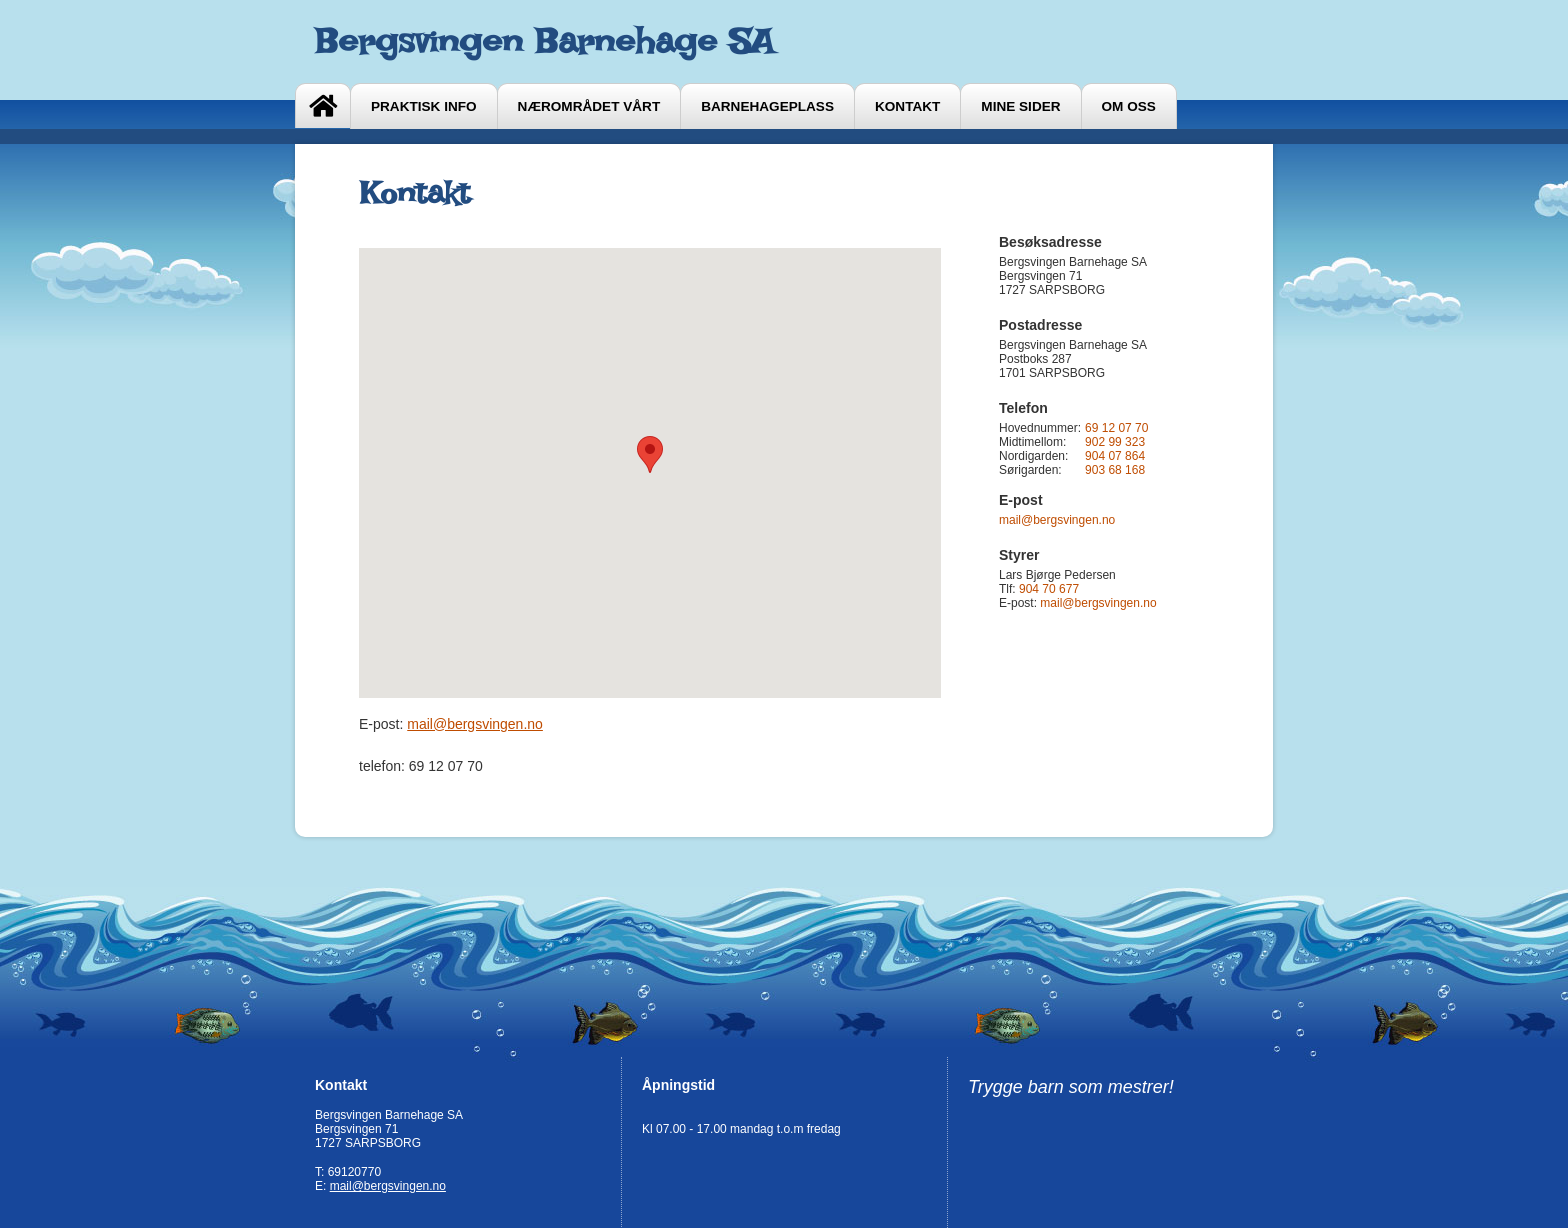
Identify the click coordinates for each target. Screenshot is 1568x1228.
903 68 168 (1115, 470)
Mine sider (1020, 106)
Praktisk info (424, 106)
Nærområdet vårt (589, 106)
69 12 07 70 (1116, 428)
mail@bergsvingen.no (475, 724)
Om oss (1129, 106)
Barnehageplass (767, 106)
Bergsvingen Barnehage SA (544, 41)
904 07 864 (1115, 456)
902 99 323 (1115, 442)
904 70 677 (1049, 589)
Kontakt (907, 106)
